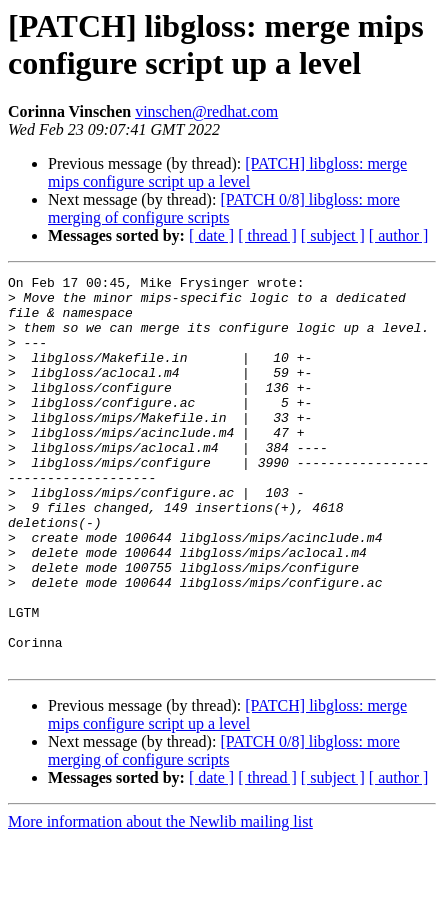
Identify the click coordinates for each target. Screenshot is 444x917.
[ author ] (399, 235)
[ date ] (211, 235)
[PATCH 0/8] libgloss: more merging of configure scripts (224, 208)
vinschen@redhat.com (206, 111)
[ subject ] (333, 235)
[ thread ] (267, 235)
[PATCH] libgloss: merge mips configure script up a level (227, 172)
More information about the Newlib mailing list (160, 899)
